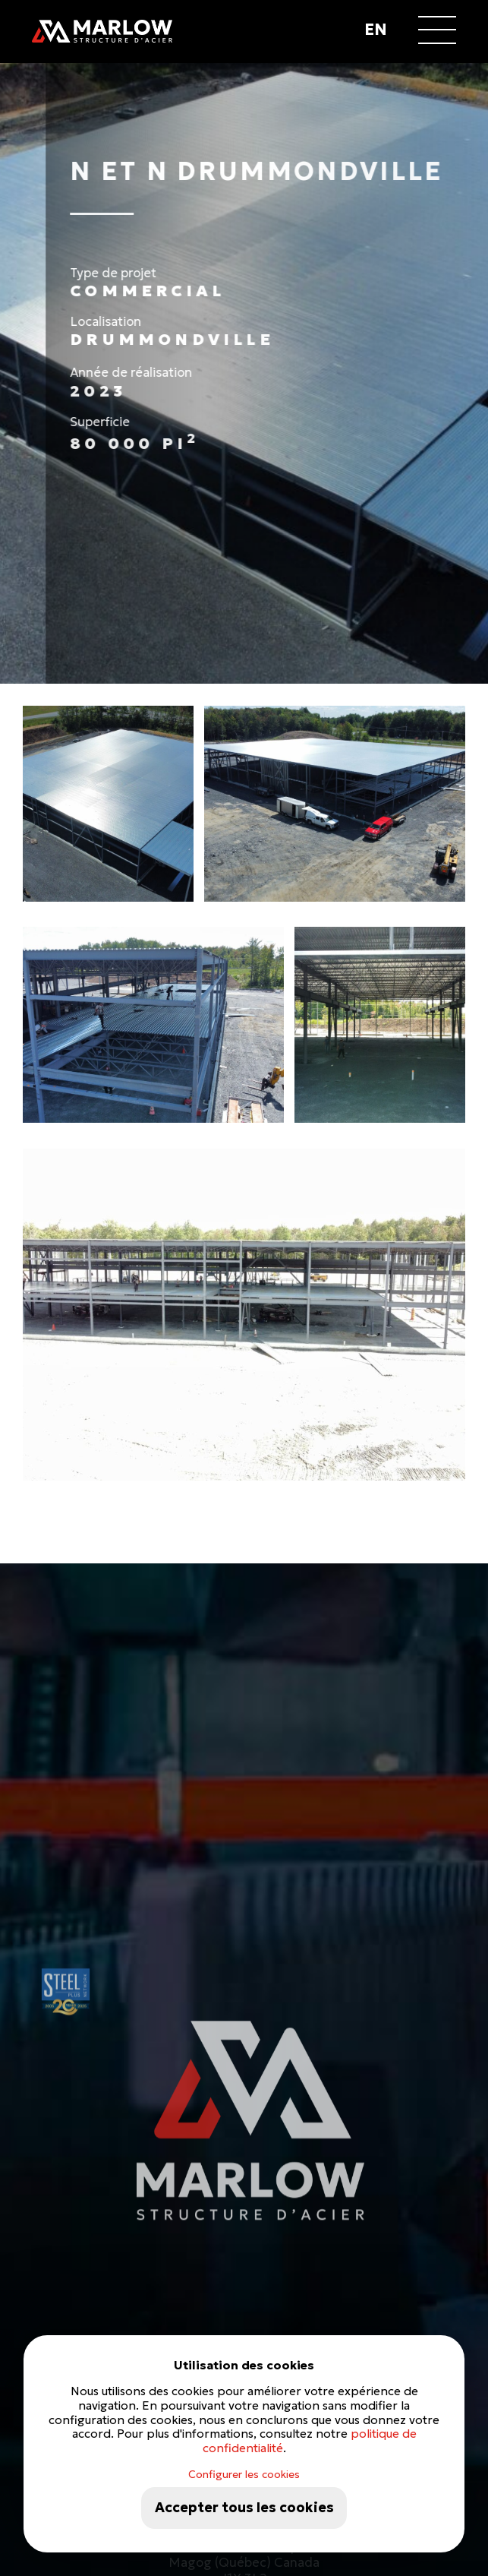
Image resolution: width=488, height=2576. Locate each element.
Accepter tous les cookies (244, 2507)
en (375, 30)
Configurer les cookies (244, 2474)
